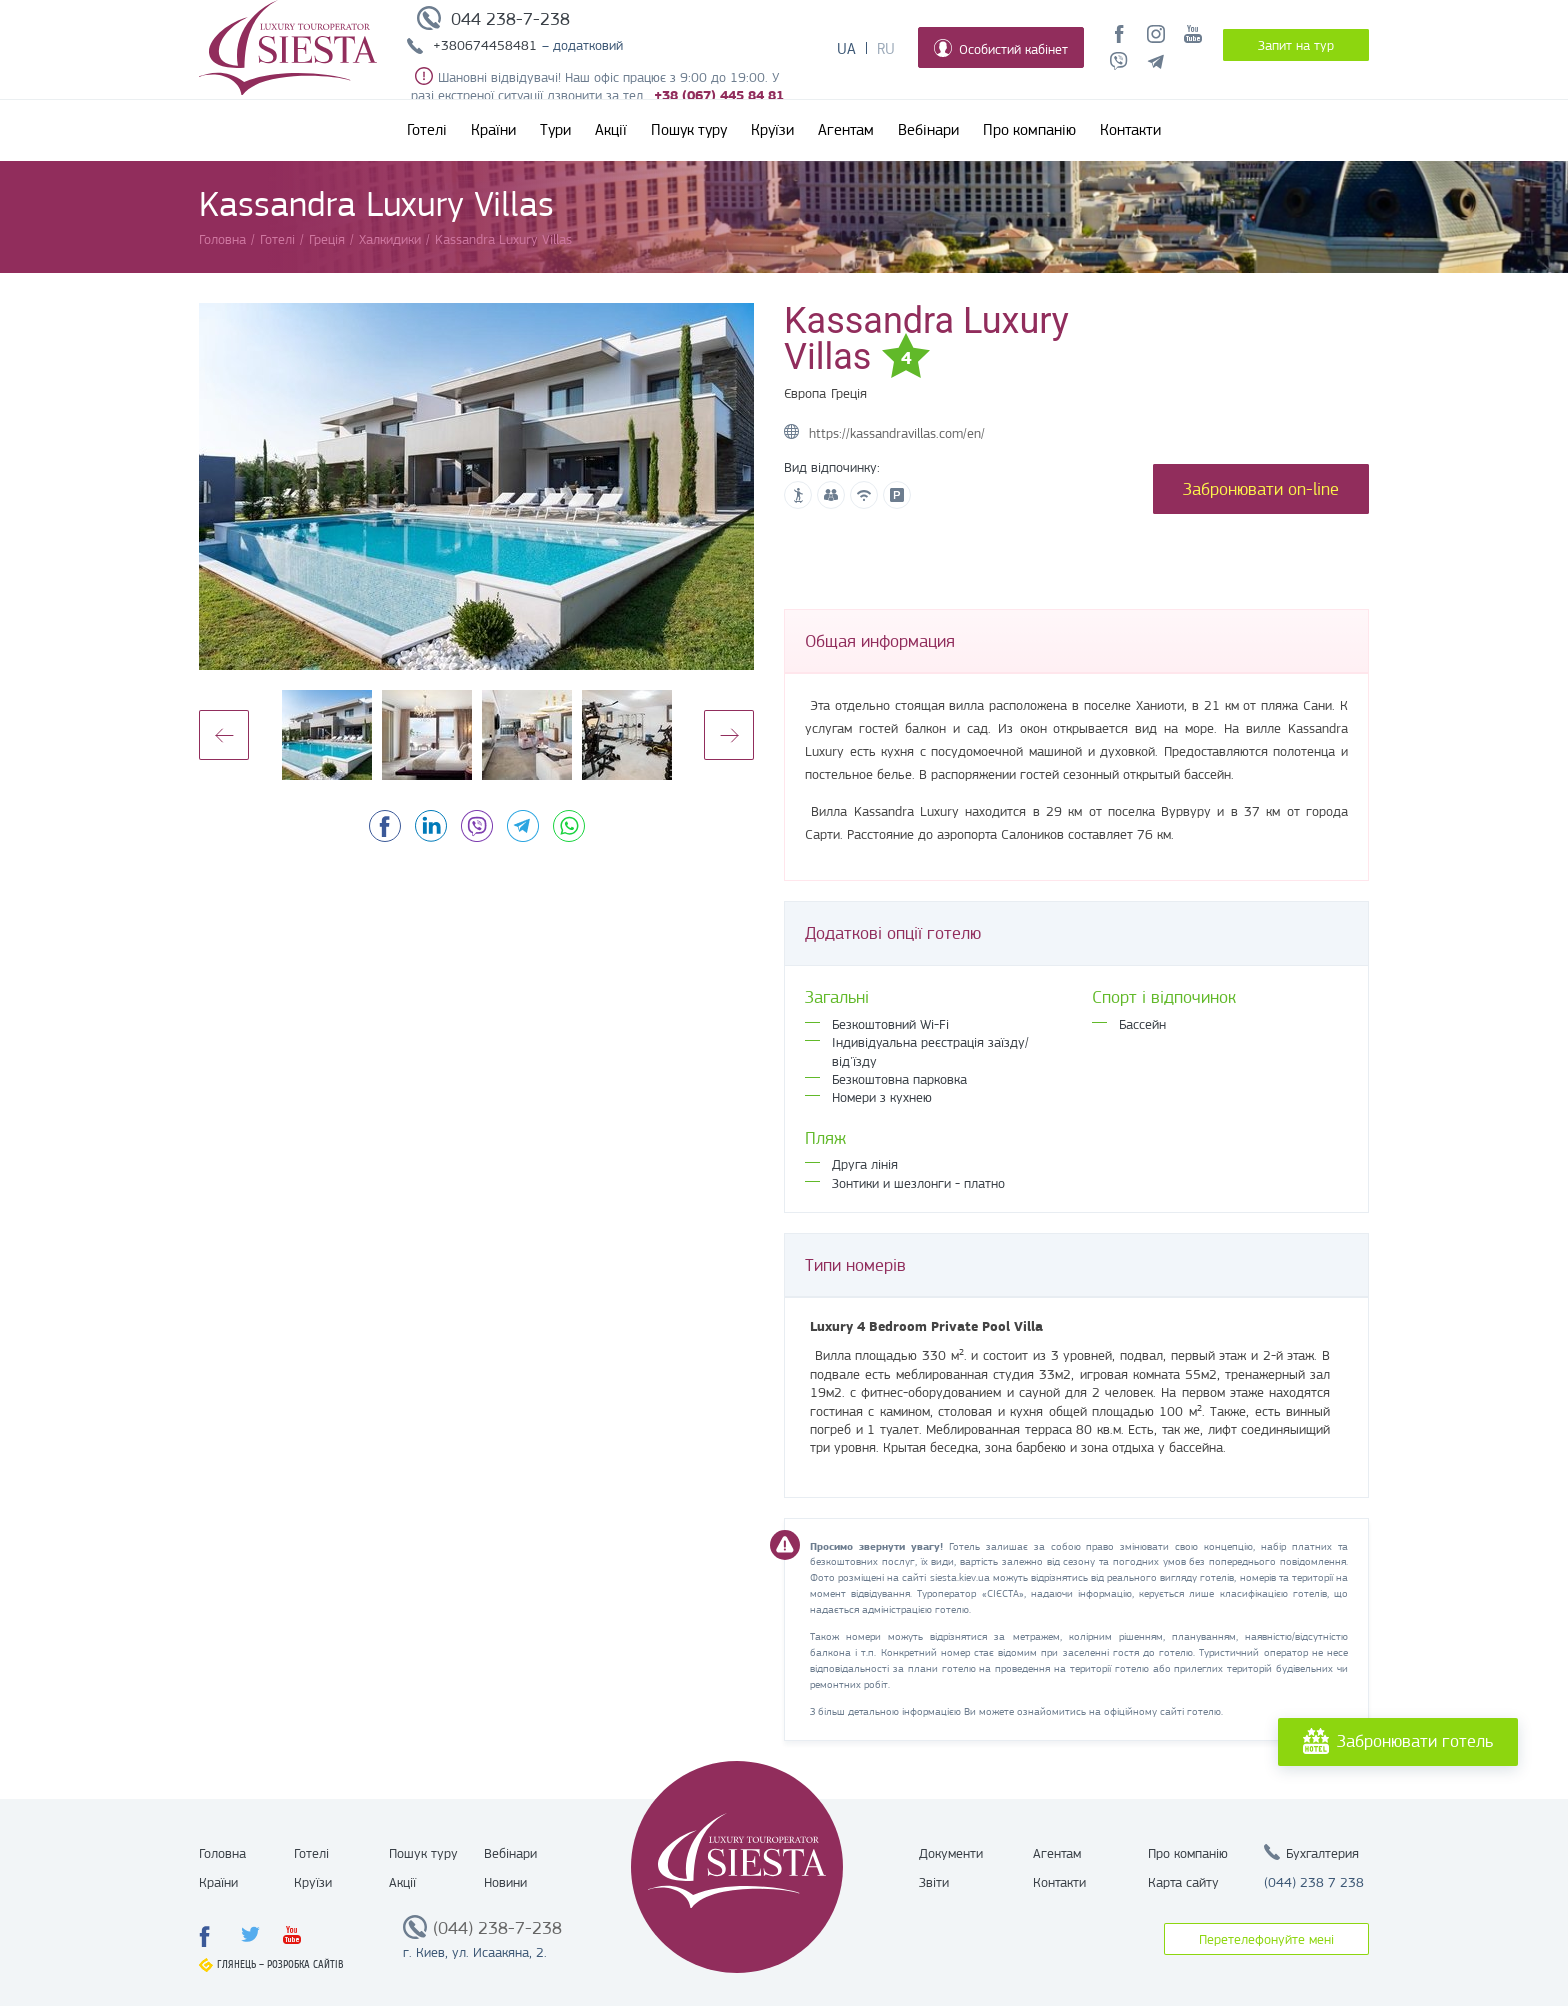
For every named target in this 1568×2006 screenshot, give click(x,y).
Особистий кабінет (1001, 48)
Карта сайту (1183, 1882)
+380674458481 (485, 45)
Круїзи (772, 130)
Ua (846, 49)
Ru (886, 49)
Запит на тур (1296, 45)
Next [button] (729, 735)
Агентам (846, 130)
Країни (493, 130)
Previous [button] (224, 735)
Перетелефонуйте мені (1266, 1939)
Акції (611, 130)
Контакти (1130, 130)
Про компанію (1029, 130)
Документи (951, 1853)
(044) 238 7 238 (1314, 1882)
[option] (476, 486)
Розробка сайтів (305, 1964)
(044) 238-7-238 (497, 1928)
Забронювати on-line (1261, 489)
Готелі (427, 130)
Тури (555, 130)
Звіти (934, 1882)
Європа (805, 393)
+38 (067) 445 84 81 (719, 95)
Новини (505, 1882)
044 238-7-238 (510, 19)
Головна (222, 1853)
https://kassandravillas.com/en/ (897, 433)
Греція (849, 393)
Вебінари (928, 130)
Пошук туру (689, 130)
